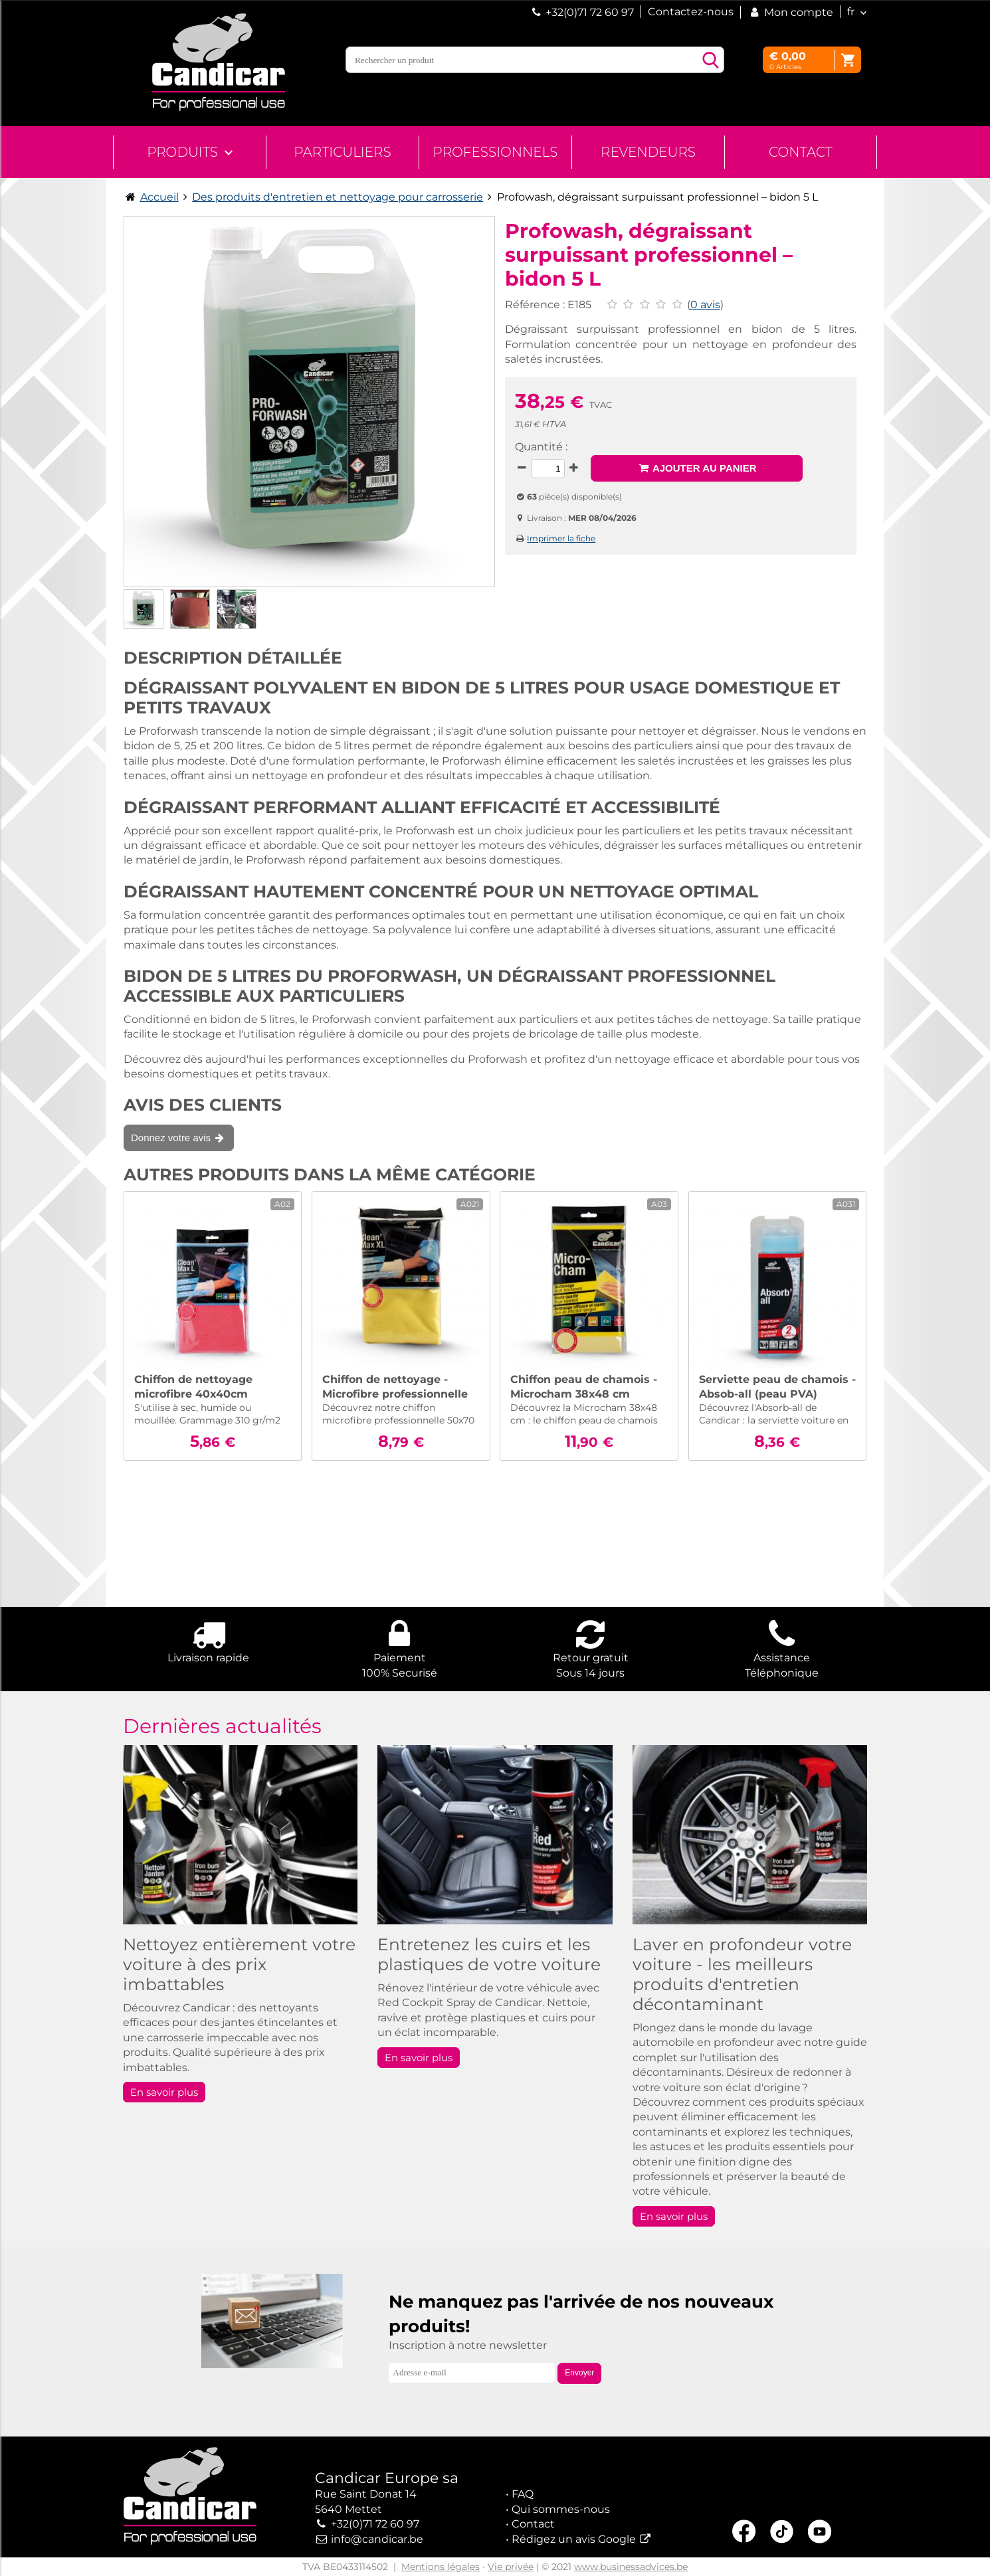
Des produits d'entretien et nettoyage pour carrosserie (337, 197)
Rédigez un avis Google (574, 2539)
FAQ (523, 2494)
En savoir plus (164, 2092)
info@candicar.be (377, 2539)
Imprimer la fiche (561, 538)
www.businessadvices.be (631, 2567)
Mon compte (790, 12)
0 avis (705, 304)
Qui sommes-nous (561, 2509)
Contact (801, 152)
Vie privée (511, 2567)
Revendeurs (648, 152)
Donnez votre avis (179, 1137)
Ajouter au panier (697, 468)
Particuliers (342, 152)
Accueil (159, 197)
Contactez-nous (691, 11)
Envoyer (579, 2372)
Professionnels (495, 152)
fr (850, 11)
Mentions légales (440, 2567)
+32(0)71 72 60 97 (589, 12)
